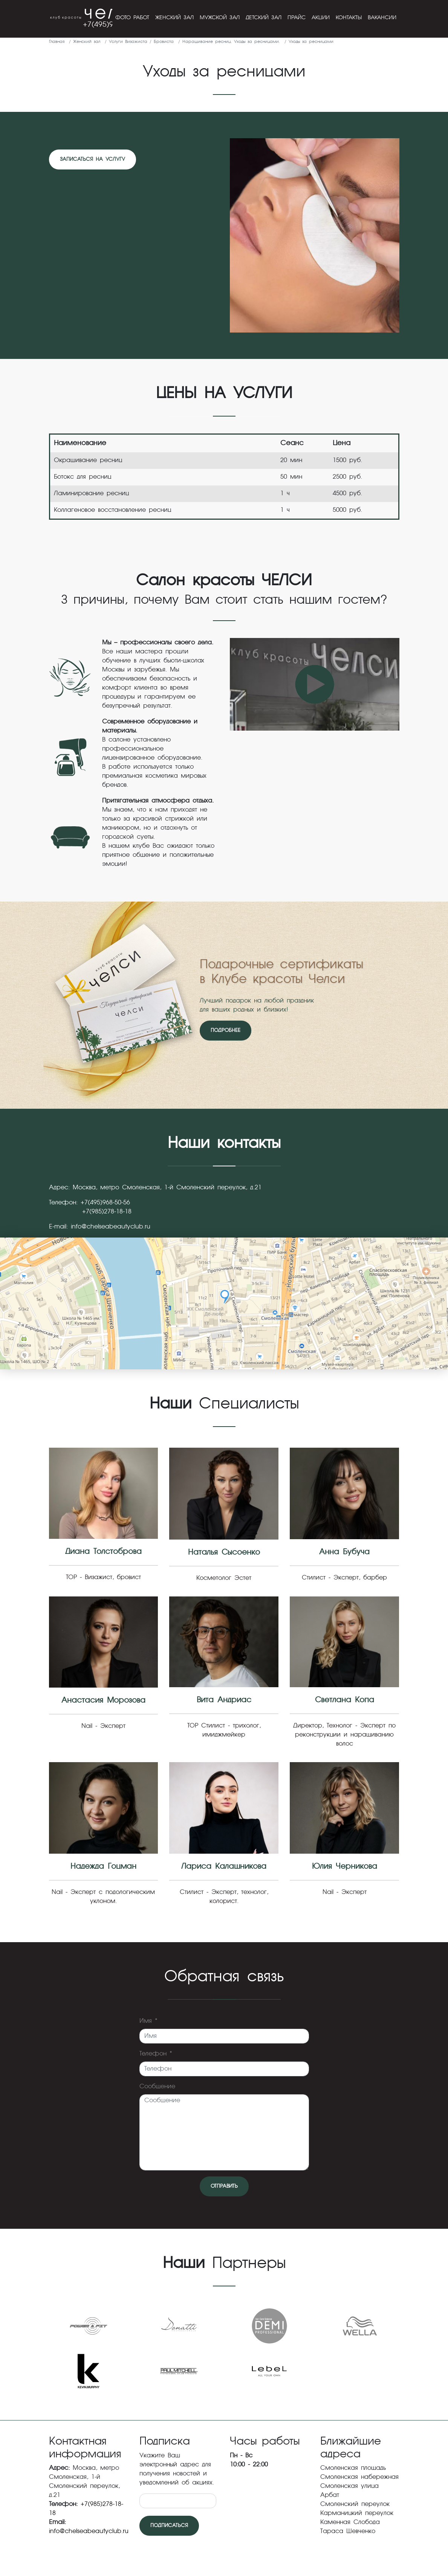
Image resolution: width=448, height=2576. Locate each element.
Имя (148, 2021)
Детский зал (263, 17)
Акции (321, 17)
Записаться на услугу (92, 159)
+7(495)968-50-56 (105, 1203)
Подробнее (225, 1030)
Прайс (296, 17)
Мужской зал (220, 17)
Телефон (155, 2054)
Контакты (349, 17)
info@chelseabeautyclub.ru (110, 1227)
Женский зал (174, 17)
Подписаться (169, 2525)
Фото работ (132, 17)
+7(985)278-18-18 (106, 1212)
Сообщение (157, 2087)
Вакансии (382, 17)
